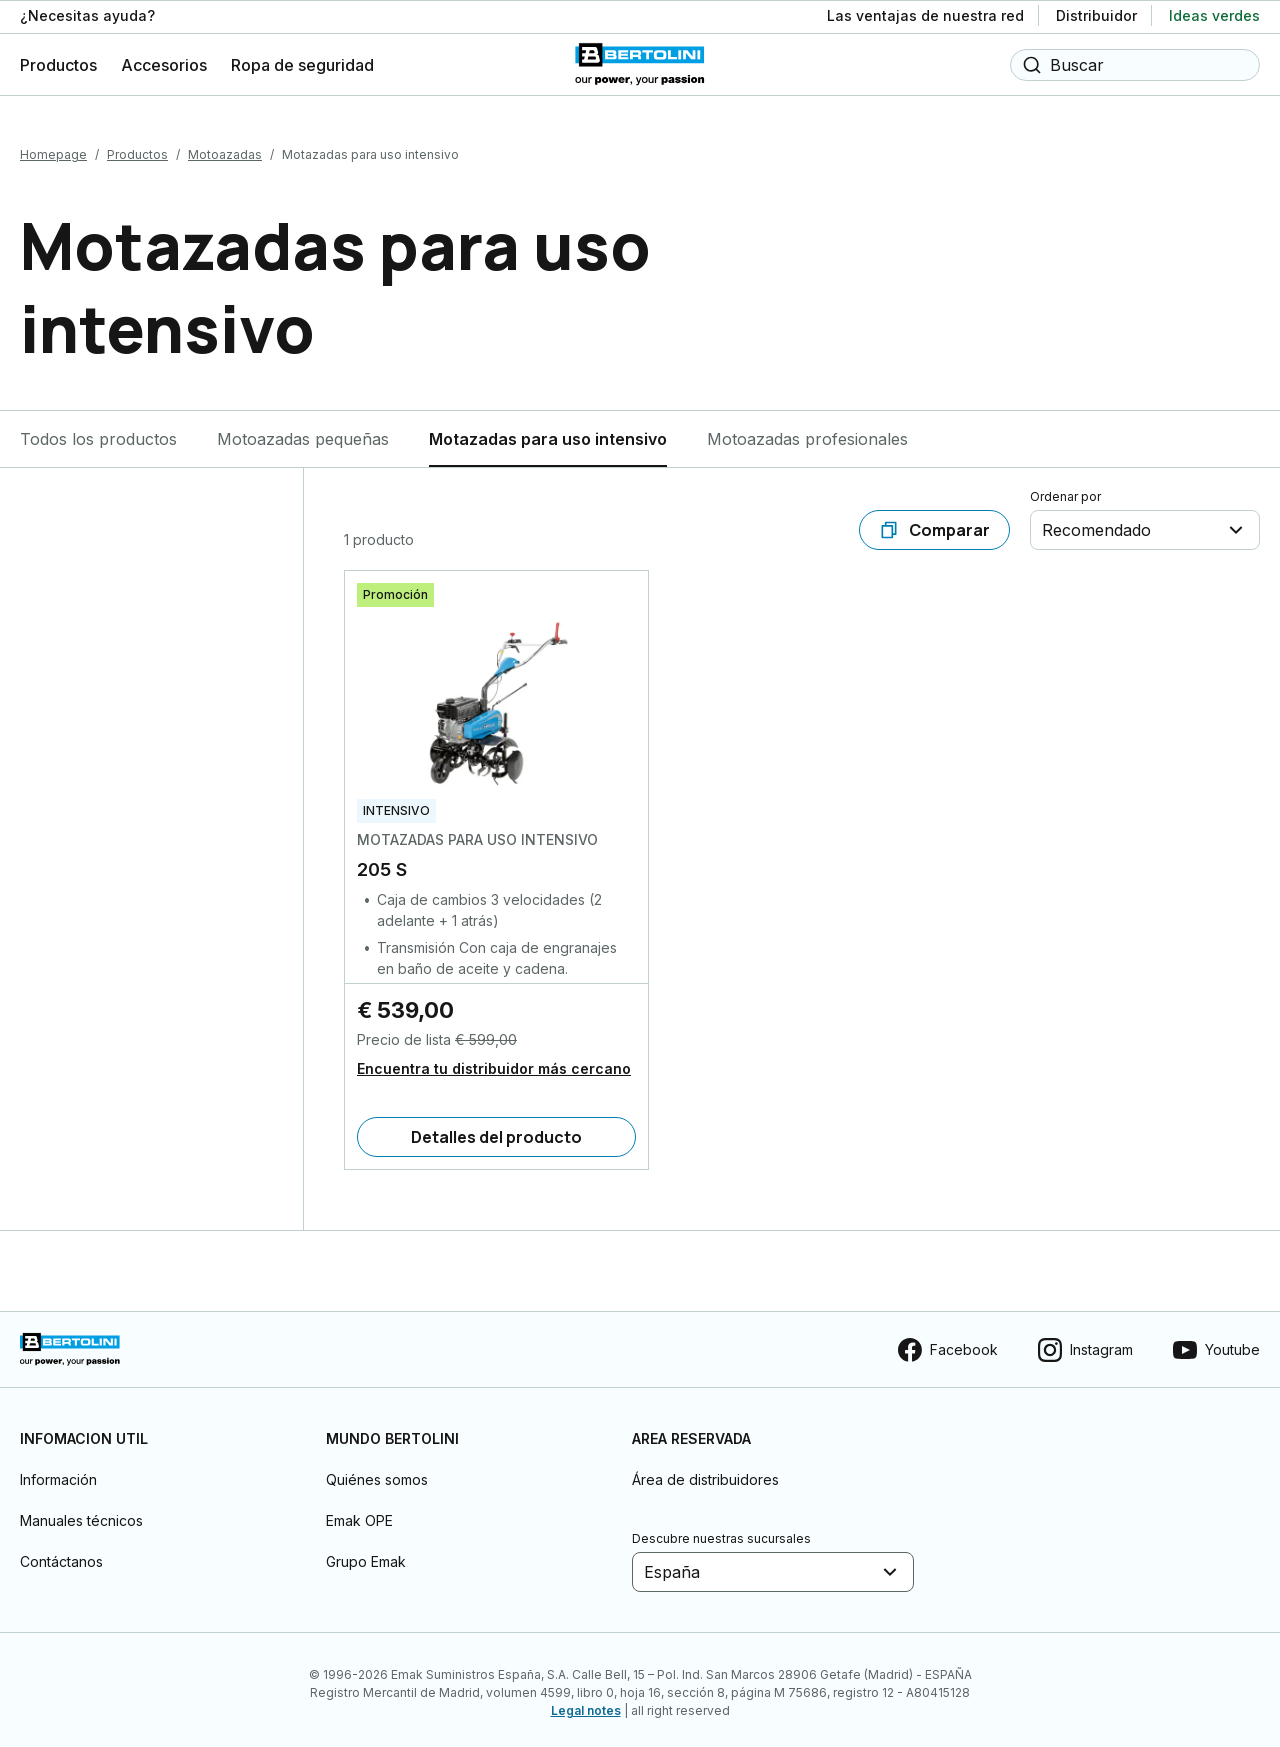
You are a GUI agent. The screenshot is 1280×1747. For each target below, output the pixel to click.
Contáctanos (61, 1555)
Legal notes (586, 1704)
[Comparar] (934, 524)
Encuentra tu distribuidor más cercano (494, 1062)
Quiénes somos (377, 1473)
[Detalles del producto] (496, 1131)
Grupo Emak (366, 1555)
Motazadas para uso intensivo (548, 433)
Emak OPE (359, 1514)
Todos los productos (98, 433)
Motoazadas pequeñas (303, 433)
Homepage (53, 148)
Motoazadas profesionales (807, 433)
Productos (137, 148)
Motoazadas (225, 148)
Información (58, 1473)
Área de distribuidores (705, 1473)
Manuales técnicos (81, 1514)
